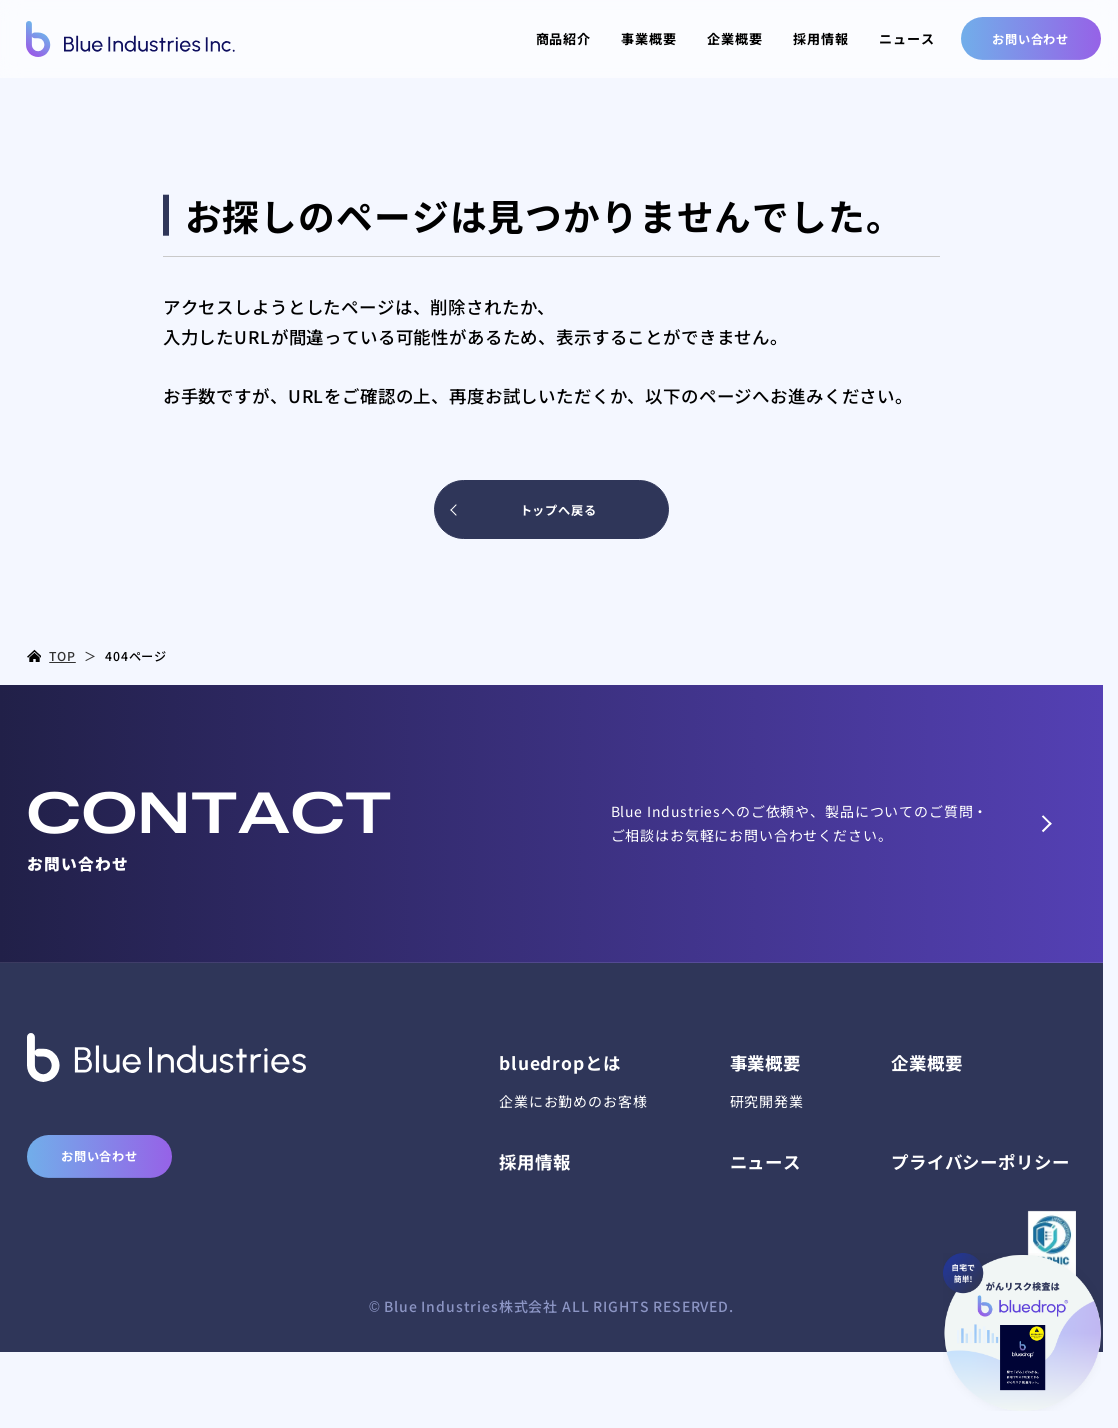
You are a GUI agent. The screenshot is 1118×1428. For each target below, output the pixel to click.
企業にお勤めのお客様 (573, 1101)
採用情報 (820, 38)
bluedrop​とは (559, 1062)
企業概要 (734, 38)
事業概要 (648, 38)
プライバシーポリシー (980, 1161)
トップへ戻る (558, 510)
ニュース (906, 38)
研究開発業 (767, 1101)
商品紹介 (563, 38)
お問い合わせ (1030, 39)
